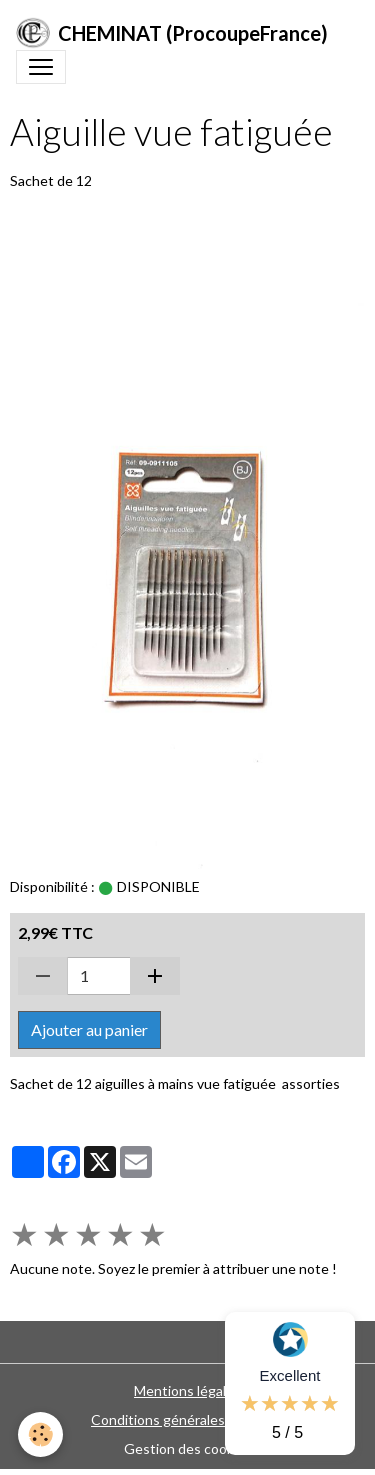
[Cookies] (40, 1434)
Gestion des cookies (188, 1448)
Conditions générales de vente (187, 1419)
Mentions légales (187, 1390)
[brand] (172, 33)
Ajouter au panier (89, 1029)
